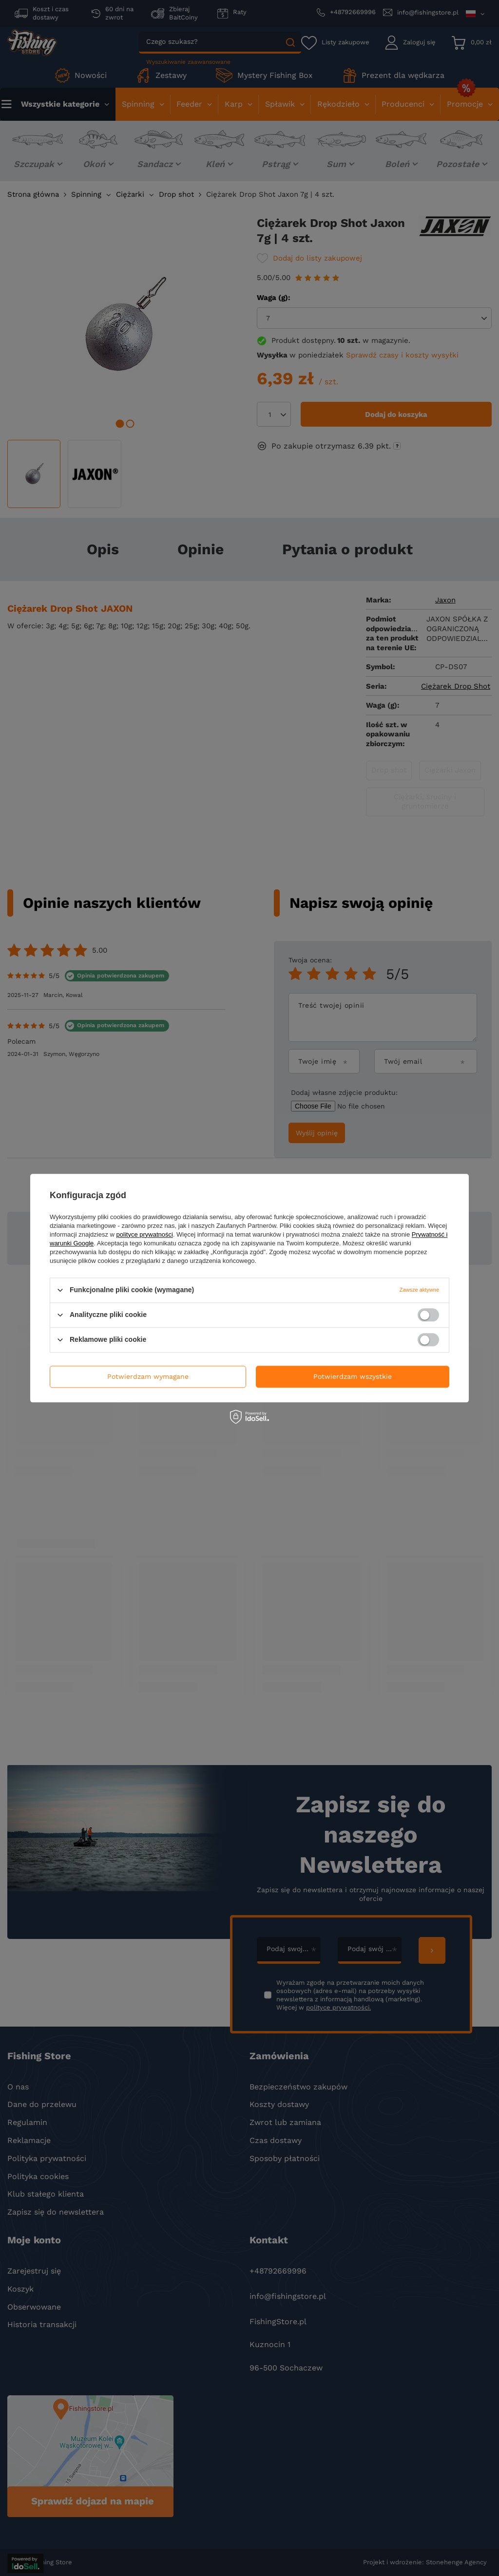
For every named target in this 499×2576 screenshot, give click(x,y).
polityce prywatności (144, 1234)
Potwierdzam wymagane (148, 1376)
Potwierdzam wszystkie (352, 1376)
